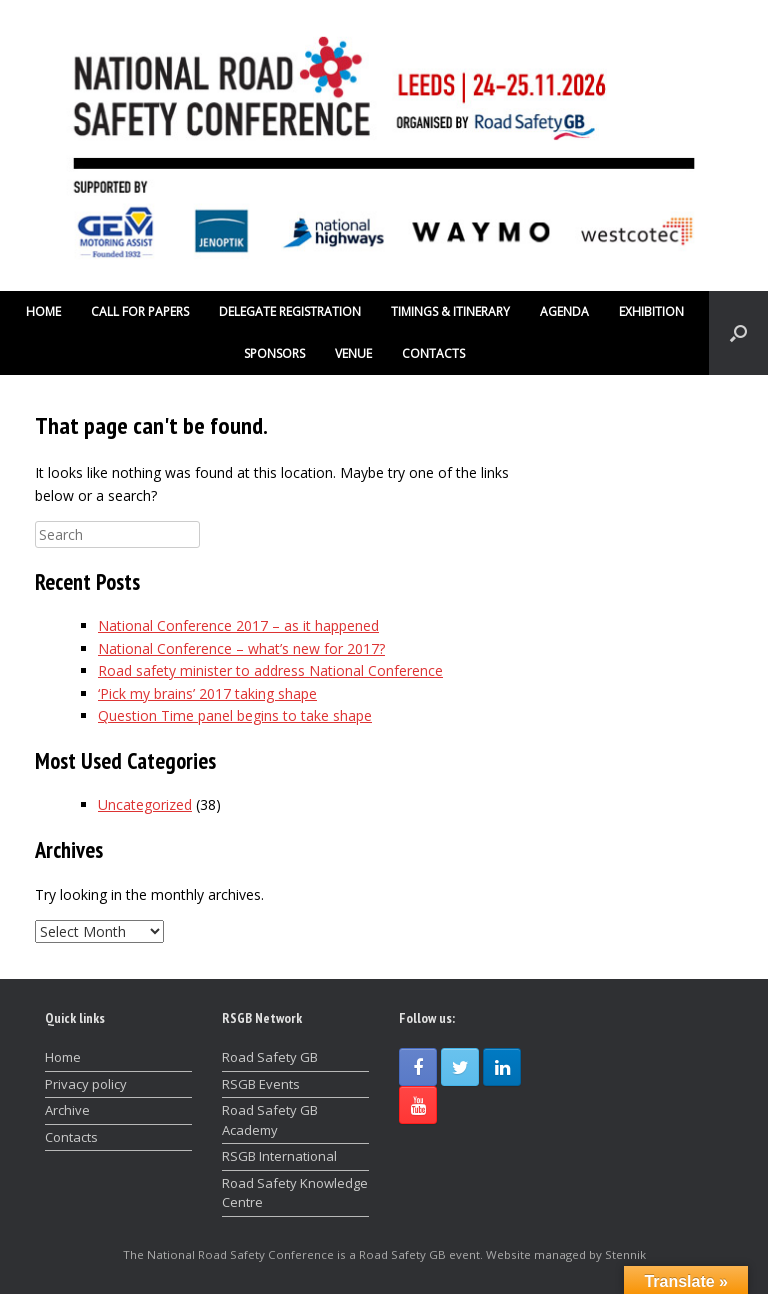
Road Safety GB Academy (270, 1120)
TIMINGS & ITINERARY (450, 311)
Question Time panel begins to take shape (235, 715)
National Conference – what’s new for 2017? (241, 648)
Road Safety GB (270, 1057)
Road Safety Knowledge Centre (295, 1193)
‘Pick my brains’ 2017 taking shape (207, 693)
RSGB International (279, 1156)
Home (63, 1057)
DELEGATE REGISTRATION (290, 311)
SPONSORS (274, 353)
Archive (67, 1110)
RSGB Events (261, 1084)
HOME (43, 311)
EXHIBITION (651, 311)
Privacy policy (86, 1084)
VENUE (353, 353)
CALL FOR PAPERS (140, 311)
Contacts (71, 1137)
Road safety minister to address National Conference (270, 670)
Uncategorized (145, 804)
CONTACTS (433, 353)
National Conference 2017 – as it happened (238, 625)
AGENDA (564, 311)
